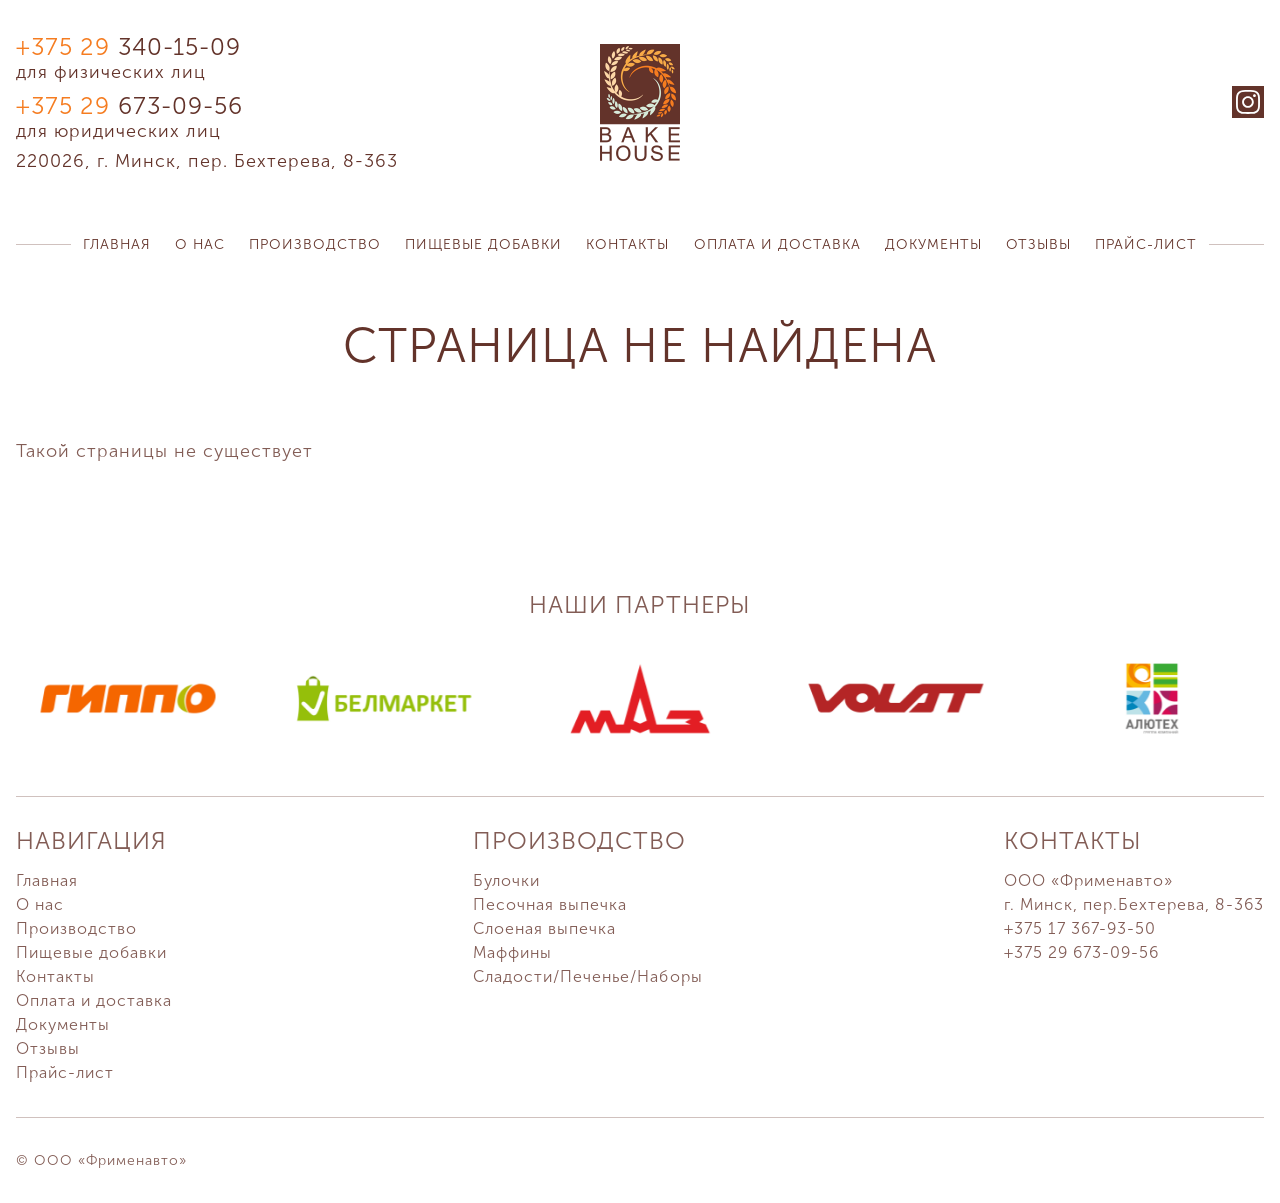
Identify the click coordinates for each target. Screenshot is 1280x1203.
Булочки (506, 880)
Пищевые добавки (483, 244)
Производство (315, 244)
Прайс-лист (1146, 244)
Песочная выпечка (550, 904)
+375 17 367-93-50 (1080, 928)
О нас (200, 244)
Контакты (627, 244)
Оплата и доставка (777, 244)
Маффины (512, 952)
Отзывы (1038, 244)
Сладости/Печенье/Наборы (587, 976)
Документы (933, 244)
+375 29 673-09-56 (1081, 952)
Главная (117, 244)
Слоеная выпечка (544, 928)
